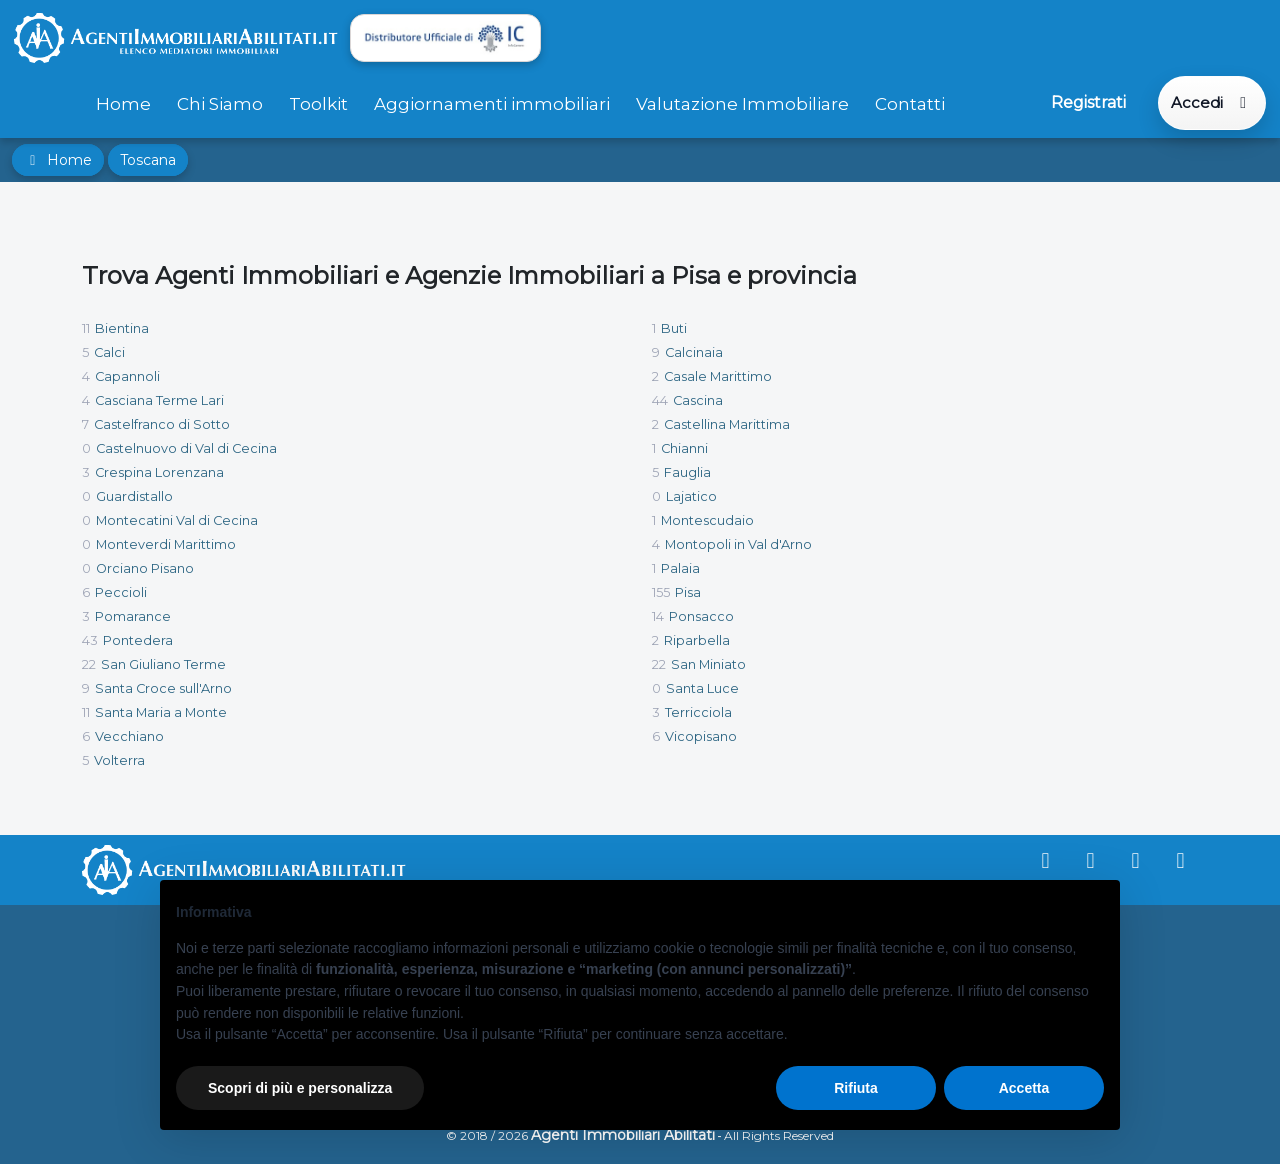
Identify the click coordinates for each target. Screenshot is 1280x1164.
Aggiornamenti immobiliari (492, 104)
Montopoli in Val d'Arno (738, 544)
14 (658, 616)
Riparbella (697, 640)
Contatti (910, 104)
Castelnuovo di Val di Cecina (186, 448)
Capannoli (127, 376)
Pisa (688, 592)
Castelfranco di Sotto (162, 424)
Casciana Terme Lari (159, 400)
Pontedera (138, 640)
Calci (109, 352)
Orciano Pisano (145, 568)
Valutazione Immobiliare (742, 104)
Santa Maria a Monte (161, 712)
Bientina (122, 328)
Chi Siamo (220, 104)
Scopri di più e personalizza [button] (300, 1088)
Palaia (680, 568)
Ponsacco (701, 616)
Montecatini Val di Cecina (177, 520)
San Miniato (708, 664)
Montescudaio (707, 520)
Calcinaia (694, 352)
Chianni (684, 448)
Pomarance (133, 616)
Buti (674, 328)
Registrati (1088, 102)
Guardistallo (134, 496)
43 (90, 640)
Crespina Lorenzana (159, 472)
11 (86, 328)
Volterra (119, 760)
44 (660, 400)
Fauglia (687, 472)
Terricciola (698, 712)
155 (661, 592)
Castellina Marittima (727, 424)
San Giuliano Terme (163, 664)
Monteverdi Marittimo (166, 544)
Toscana (148, 160)
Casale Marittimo (718, 376)
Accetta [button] (1024, 1088)
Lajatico (691, 496)
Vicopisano (701, 736)
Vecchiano (129, 736)
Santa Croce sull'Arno (163, 688)
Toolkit (318, 104)
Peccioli (121, 592)
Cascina (698, 400)
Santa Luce (702, 688)
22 (89, 664)
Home (123, 104)
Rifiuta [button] (856, 1088)
